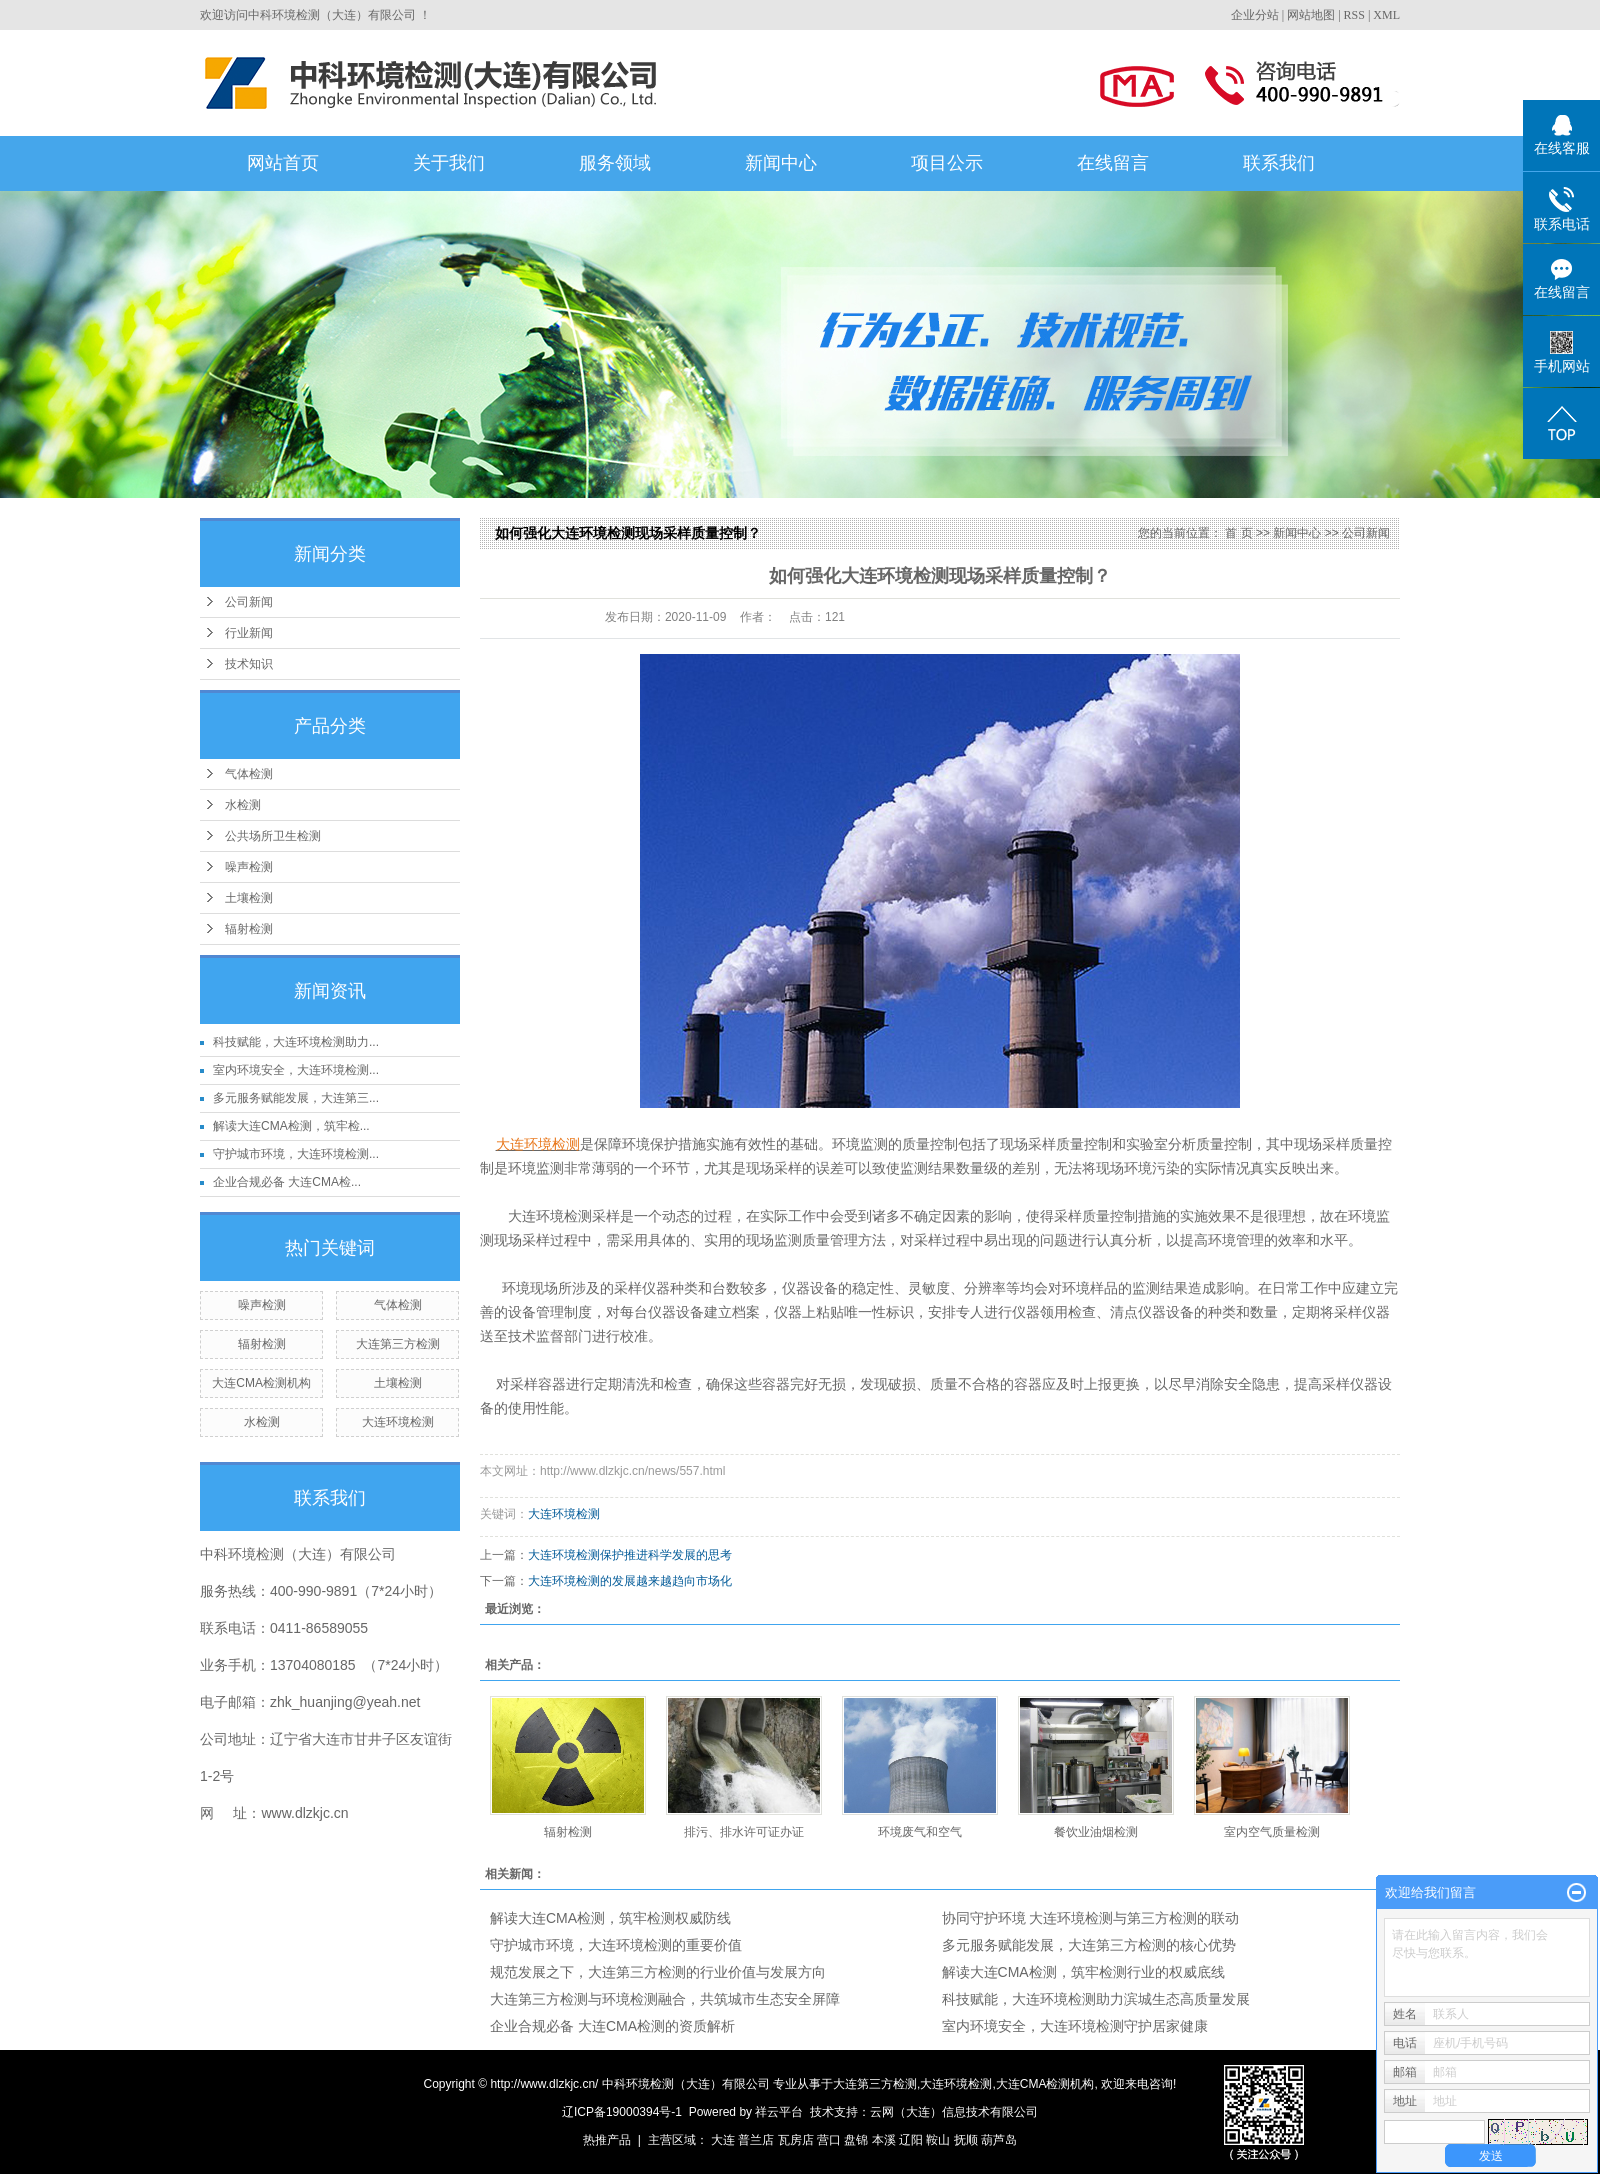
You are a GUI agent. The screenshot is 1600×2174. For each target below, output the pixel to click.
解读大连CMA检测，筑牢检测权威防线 (610, 1918)
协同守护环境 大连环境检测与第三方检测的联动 (1091, 1918)
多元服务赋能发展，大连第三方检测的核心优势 (1089, 1945)
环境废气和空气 (920, 1832)
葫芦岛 (999, 2140)
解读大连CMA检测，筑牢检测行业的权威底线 (1083, 1972)
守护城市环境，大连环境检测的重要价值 (616, 1945)
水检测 (243, 805)
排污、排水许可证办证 (744, 1832)
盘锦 (856, 2140)
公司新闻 (249, 602)
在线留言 (1113, 163)
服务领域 (615, 163)
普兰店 (756, 2140)
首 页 (1238, 533)
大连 (723, 2140)
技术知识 (249, 664)
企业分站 (1255, 15)
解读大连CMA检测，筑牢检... (291, 1126)
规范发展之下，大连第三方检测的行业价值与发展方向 (658, 1972)
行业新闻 (249, 633)
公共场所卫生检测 (273, 836)
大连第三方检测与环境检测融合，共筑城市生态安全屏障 (665, 1999)
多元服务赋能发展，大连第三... (296, 1098)
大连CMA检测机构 (261, 1383)
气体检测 (249, 774)
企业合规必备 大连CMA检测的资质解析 (612, 2026)
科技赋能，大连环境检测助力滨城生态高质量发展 (1096, 1999)
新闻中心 (781, 163)
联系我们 (1279, 163)
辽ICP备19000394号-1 (622, 2112)
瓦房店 (796, 2140)
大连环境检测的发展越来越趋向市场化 (630, 1581)
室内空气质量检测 (1272, 1832)
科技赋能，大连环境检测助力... (296, 1042)
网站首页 (283, 163)
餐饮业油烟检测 (1096, 1832)
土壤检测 (249, 898)
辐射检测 (249, 929)
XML (1386, 15)
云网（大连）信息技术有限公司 (954, 2112)
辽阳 (911, 2140)
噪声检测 (249, 867)
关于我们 (449, 163)
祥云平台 (779, 2112)
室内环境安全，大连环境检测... (296, 1070)
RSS (1354, 15)
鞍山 (938, 2140)
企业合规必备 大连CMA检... (287, 1182)
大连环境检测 (398, 1422)
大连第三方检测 (398, 1344)
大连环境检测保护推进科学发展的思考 (630, 1555)
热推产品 (607, 2140)
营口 (829, 2140)
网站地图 (1311, 15)
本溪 (884, 2140)
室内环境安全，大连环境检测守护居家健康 (1075, 2026)
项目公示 (947, 163)
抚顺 (966, 2140)
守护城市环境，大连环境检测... (296, 1154)
